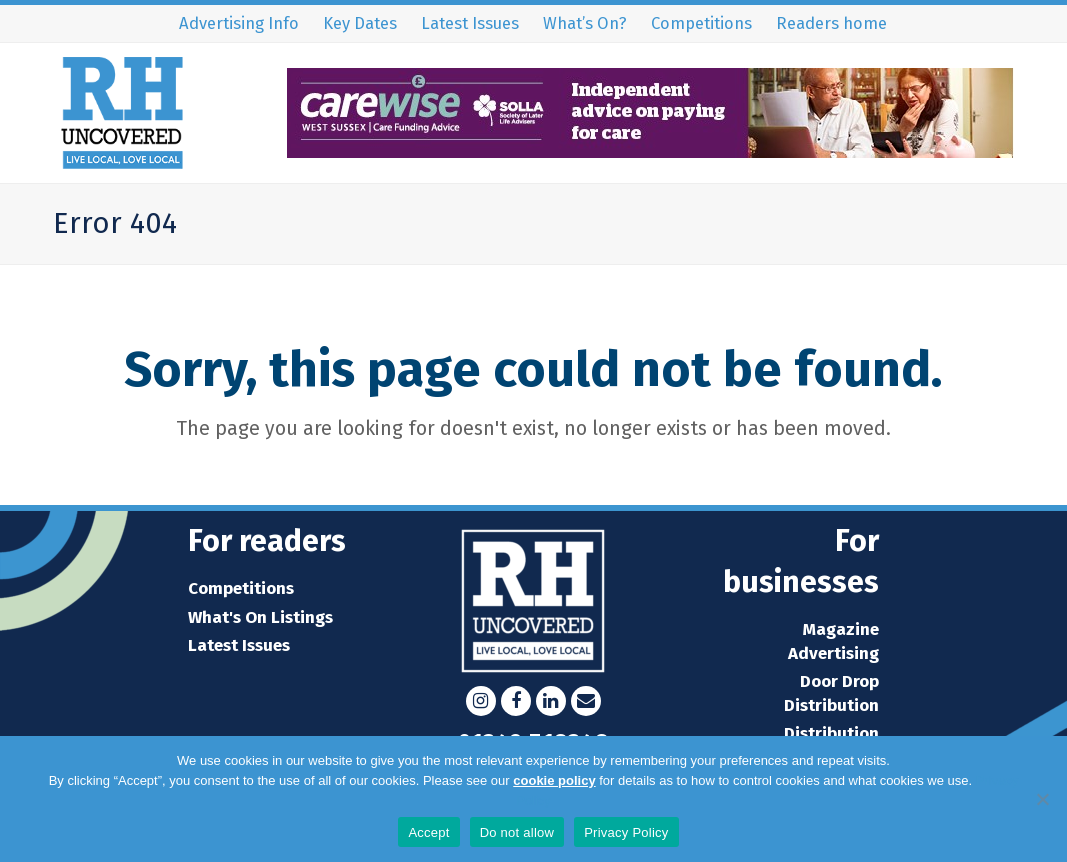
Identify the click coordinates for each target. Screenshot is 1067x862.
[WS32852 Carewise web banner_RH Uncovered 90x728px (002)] (650, 151)
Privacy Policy (626, 832)
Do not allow (517, 832)
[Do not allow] (1042, 799)
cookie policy (554, 780)
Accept (428, 832)
